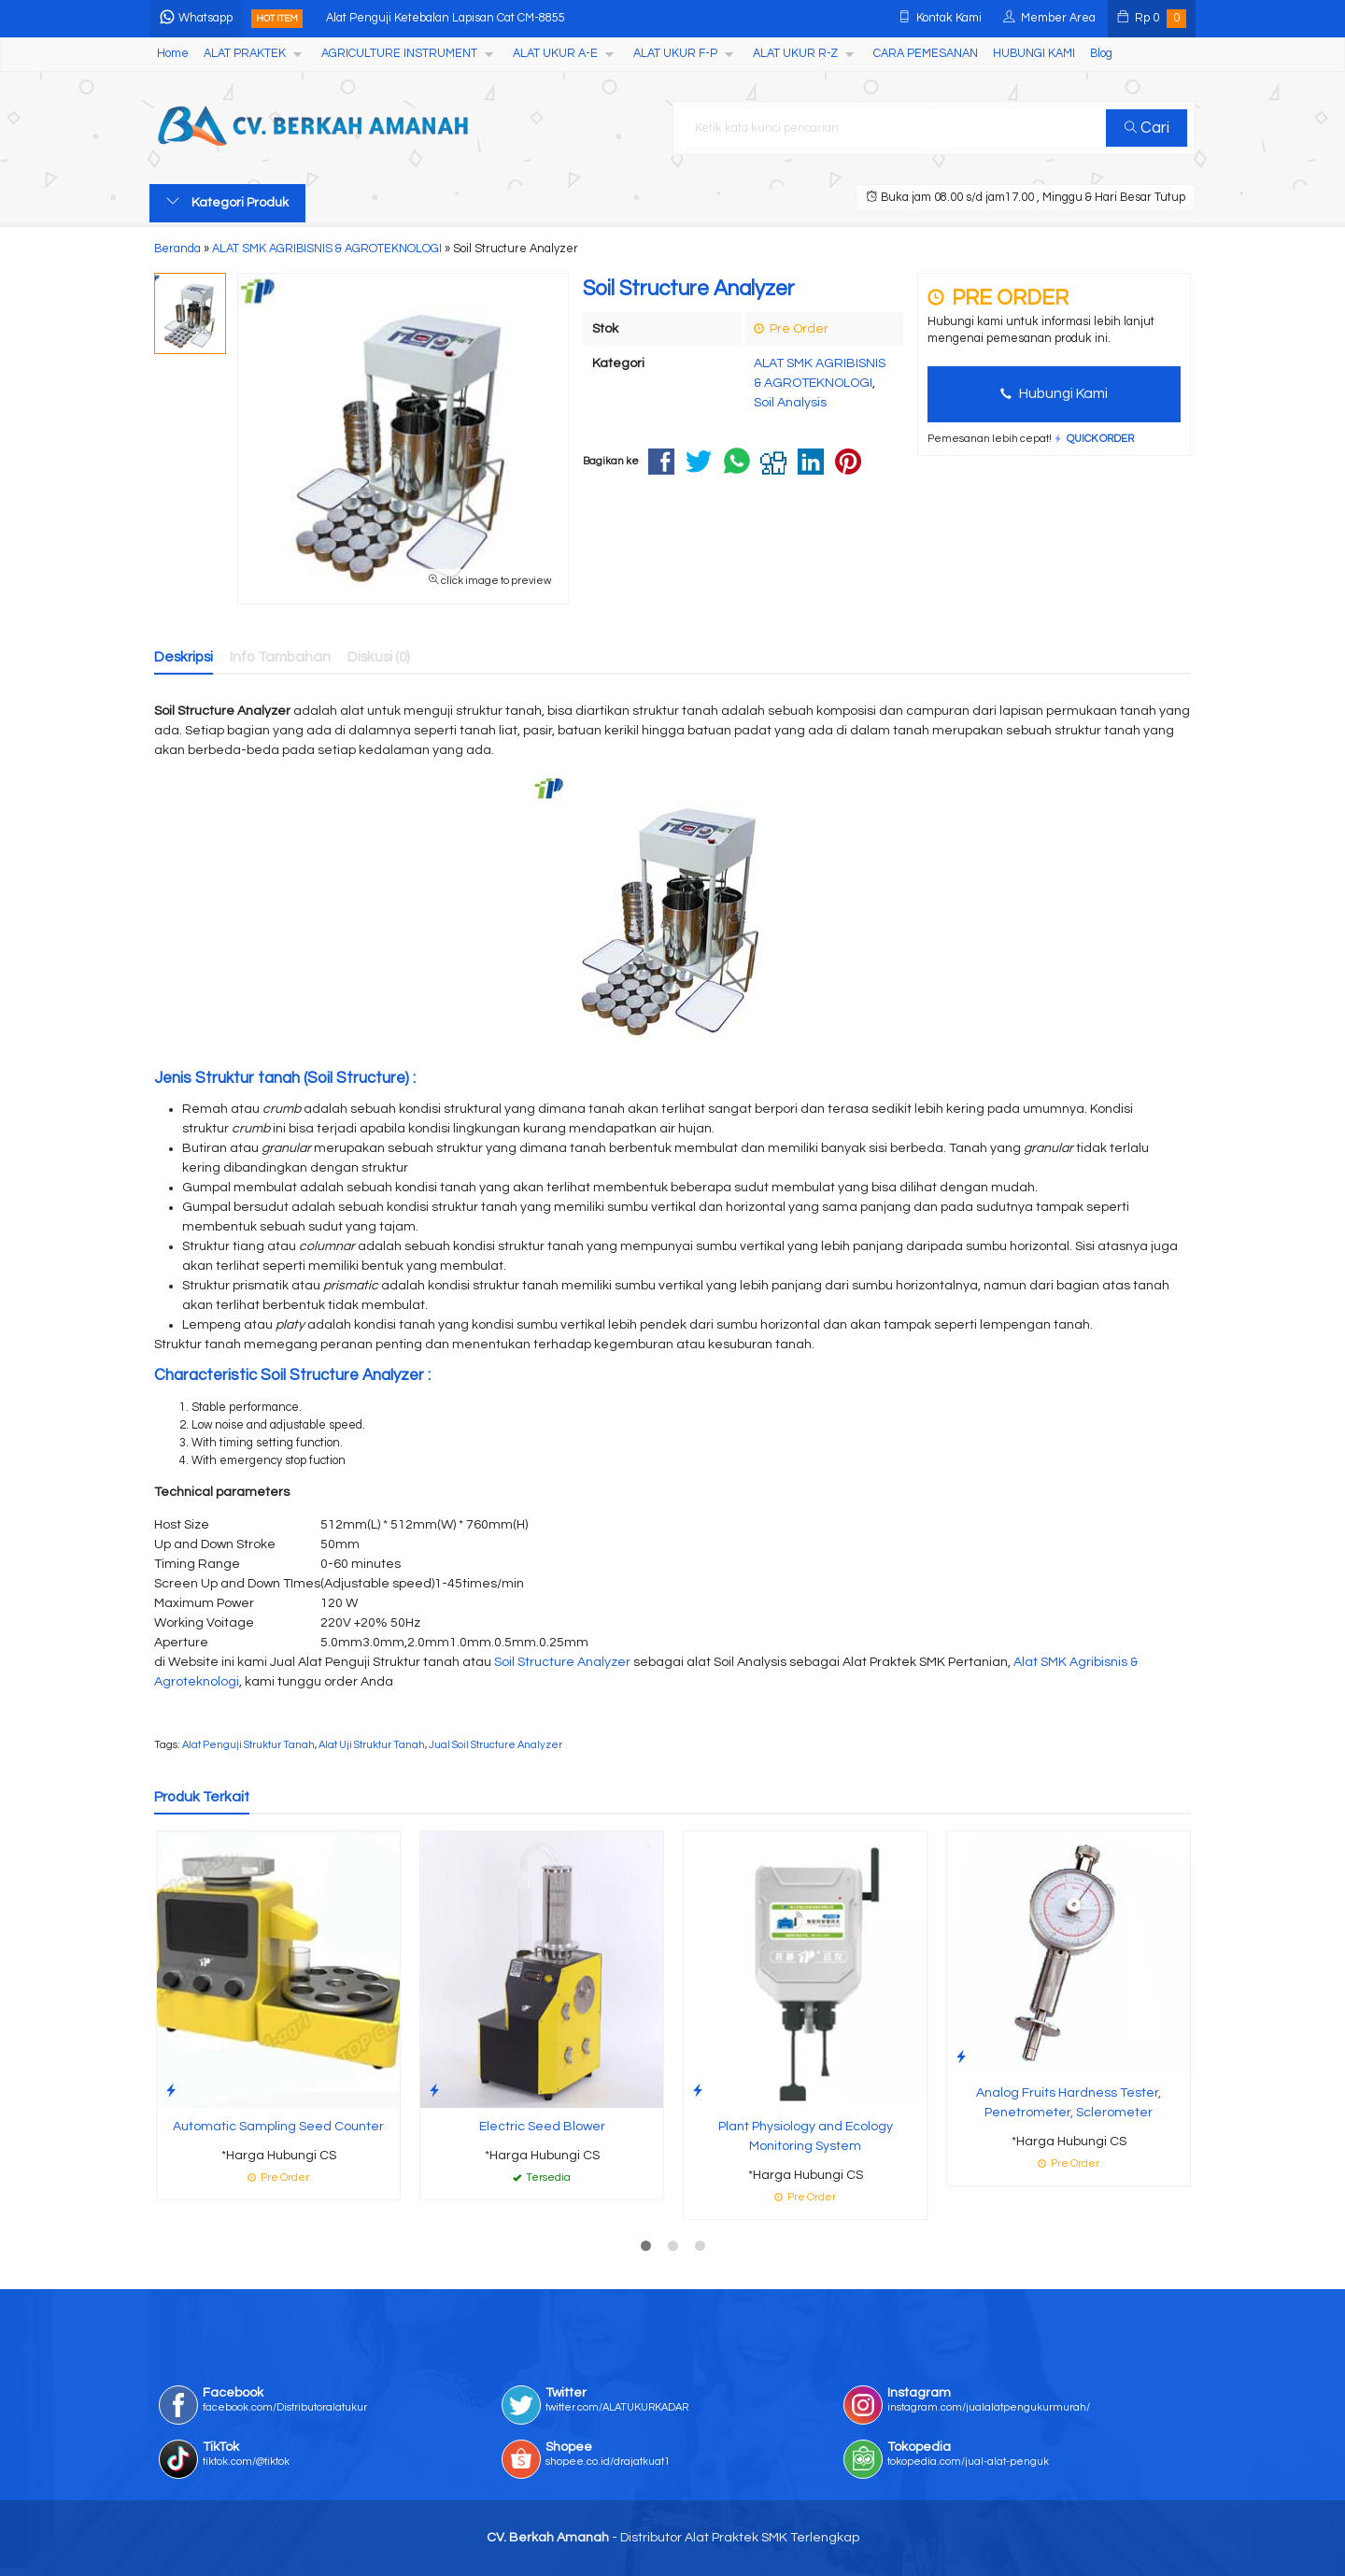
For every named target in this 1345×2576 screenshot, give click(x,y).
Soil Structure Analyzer (562, 1662)
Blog (1101, 54)
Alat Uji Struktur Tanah (372, 1745)
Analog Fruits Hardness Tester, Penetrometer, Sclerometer (1068, 2102)
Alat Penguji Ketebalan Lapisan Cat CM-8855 (445, 18)
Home (173, 54)
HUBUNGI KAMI (1034, 54)
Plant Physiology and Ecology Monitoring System (805, 2136)
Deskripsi (183, 656)
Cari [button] (1147, 128)
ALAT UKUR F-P (675, 54)
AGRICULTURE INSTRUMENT (399, 54)
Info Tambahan (280, 656)
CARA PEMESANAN (925, 54)
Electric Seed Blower (542, 2126)
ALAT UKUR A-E (555, 54)
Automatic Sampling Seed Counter (278, 2126)
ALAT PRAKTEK (245, 54)
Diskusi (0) (378, 656)
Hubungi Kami (1054, 393)
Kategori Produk (227, 201)
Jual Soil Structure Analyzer (495, 1745)
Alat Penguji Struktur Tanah (248, 1745)
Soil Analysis (790, 402)
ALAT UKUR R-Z (795, 54)
